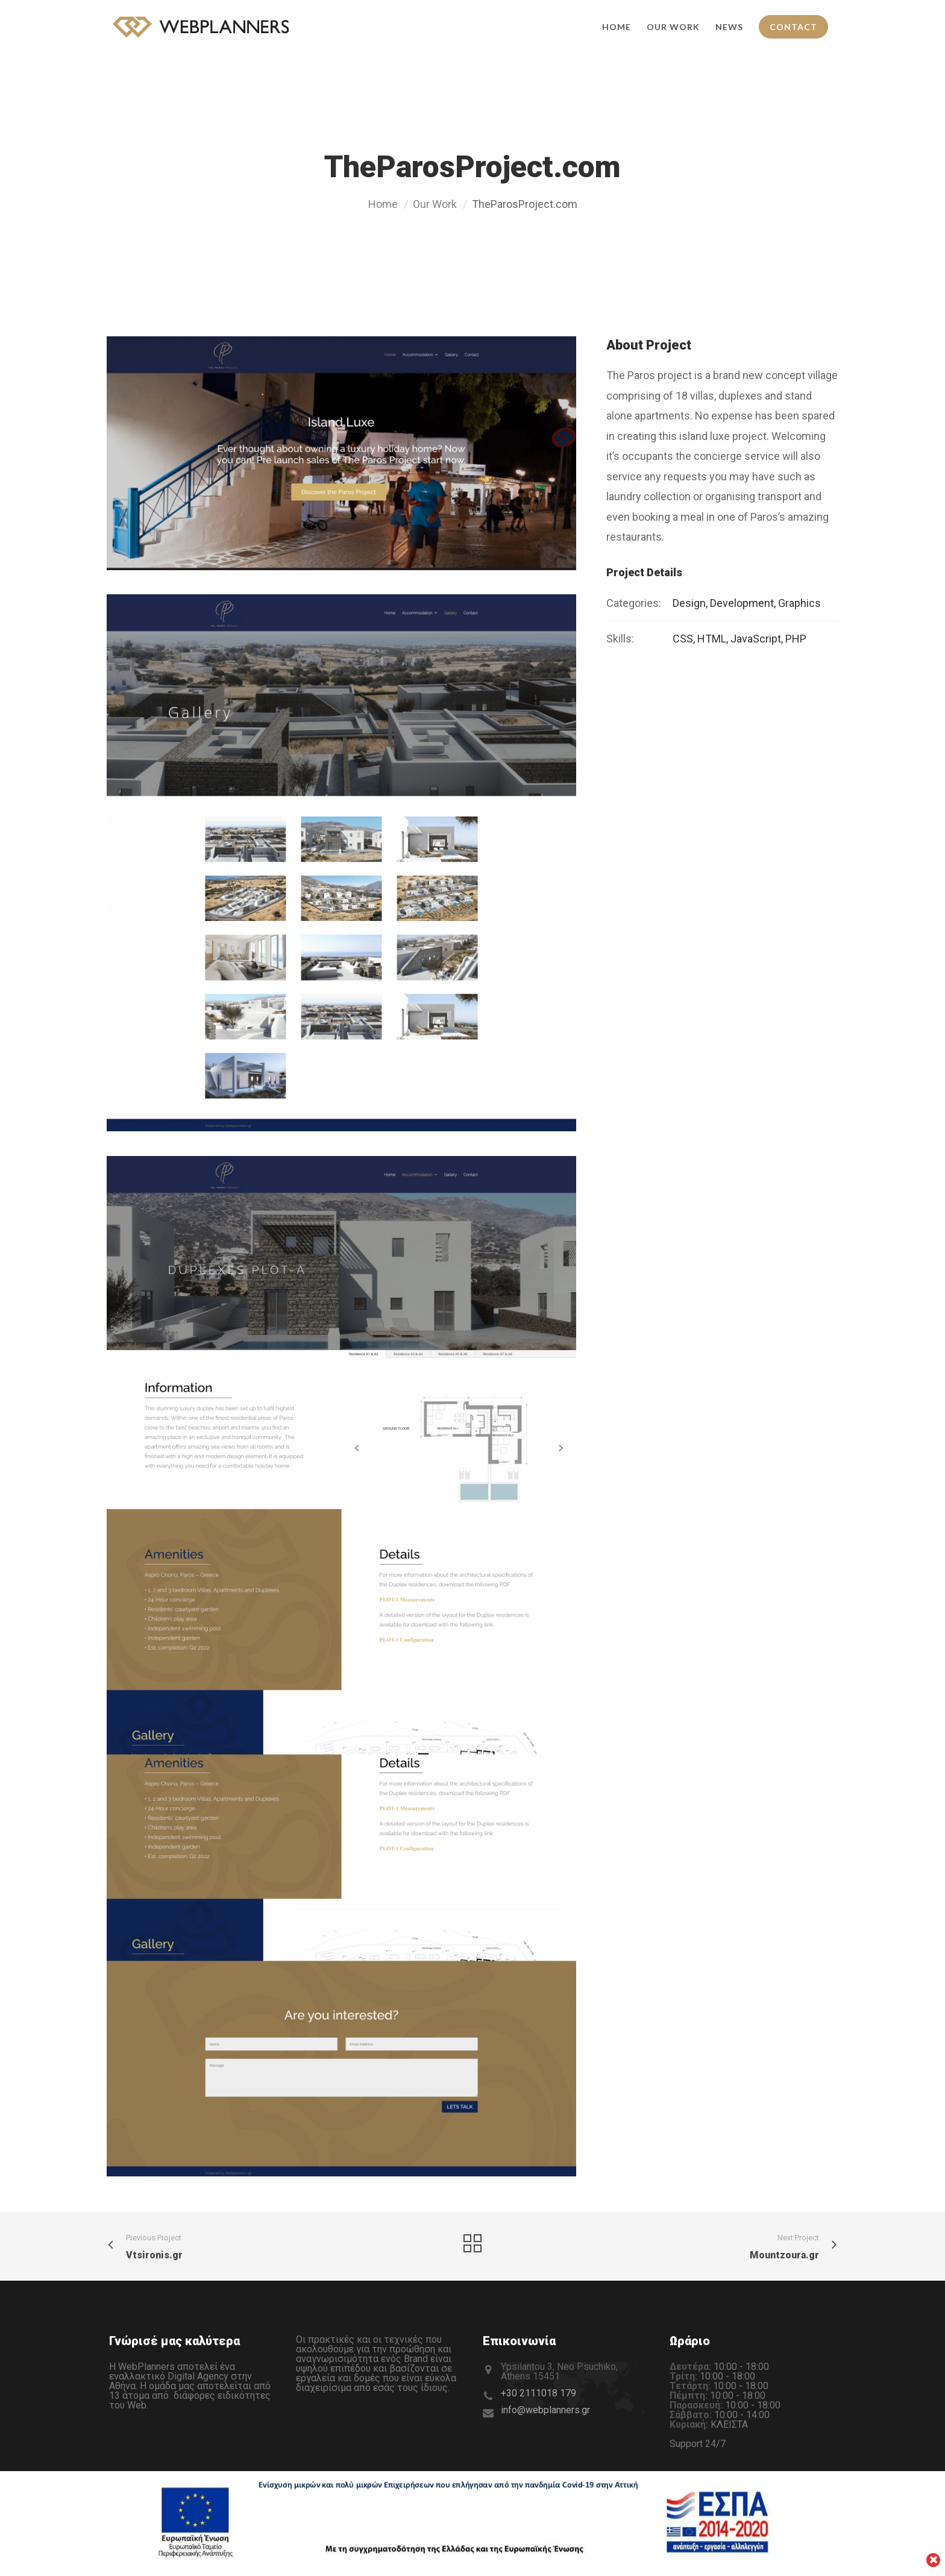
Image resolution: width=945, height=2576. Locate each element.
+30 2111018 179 (538, 2393)
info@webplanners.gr (545, 2410)
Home (383, 204)
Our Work (435, 204)
